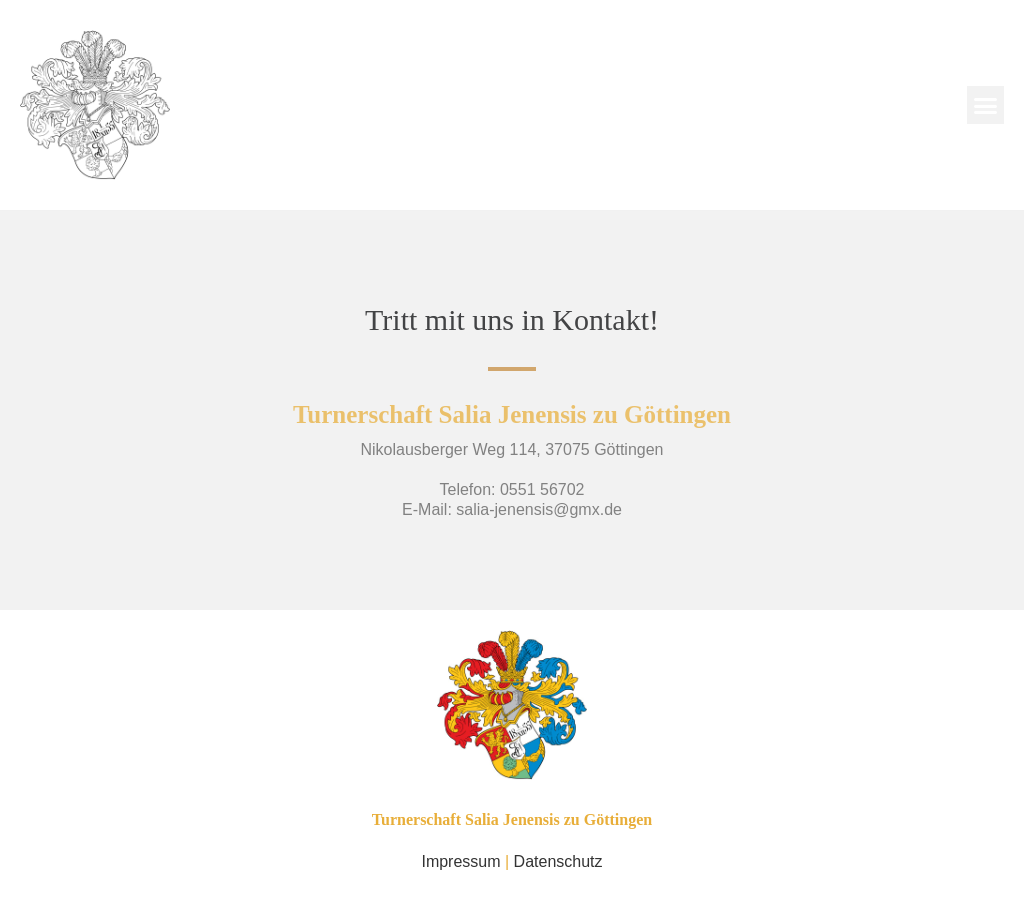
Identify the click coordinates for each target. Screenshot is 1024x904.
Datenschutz (558, 861)
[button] (986, 105)
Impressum (460, 861)
